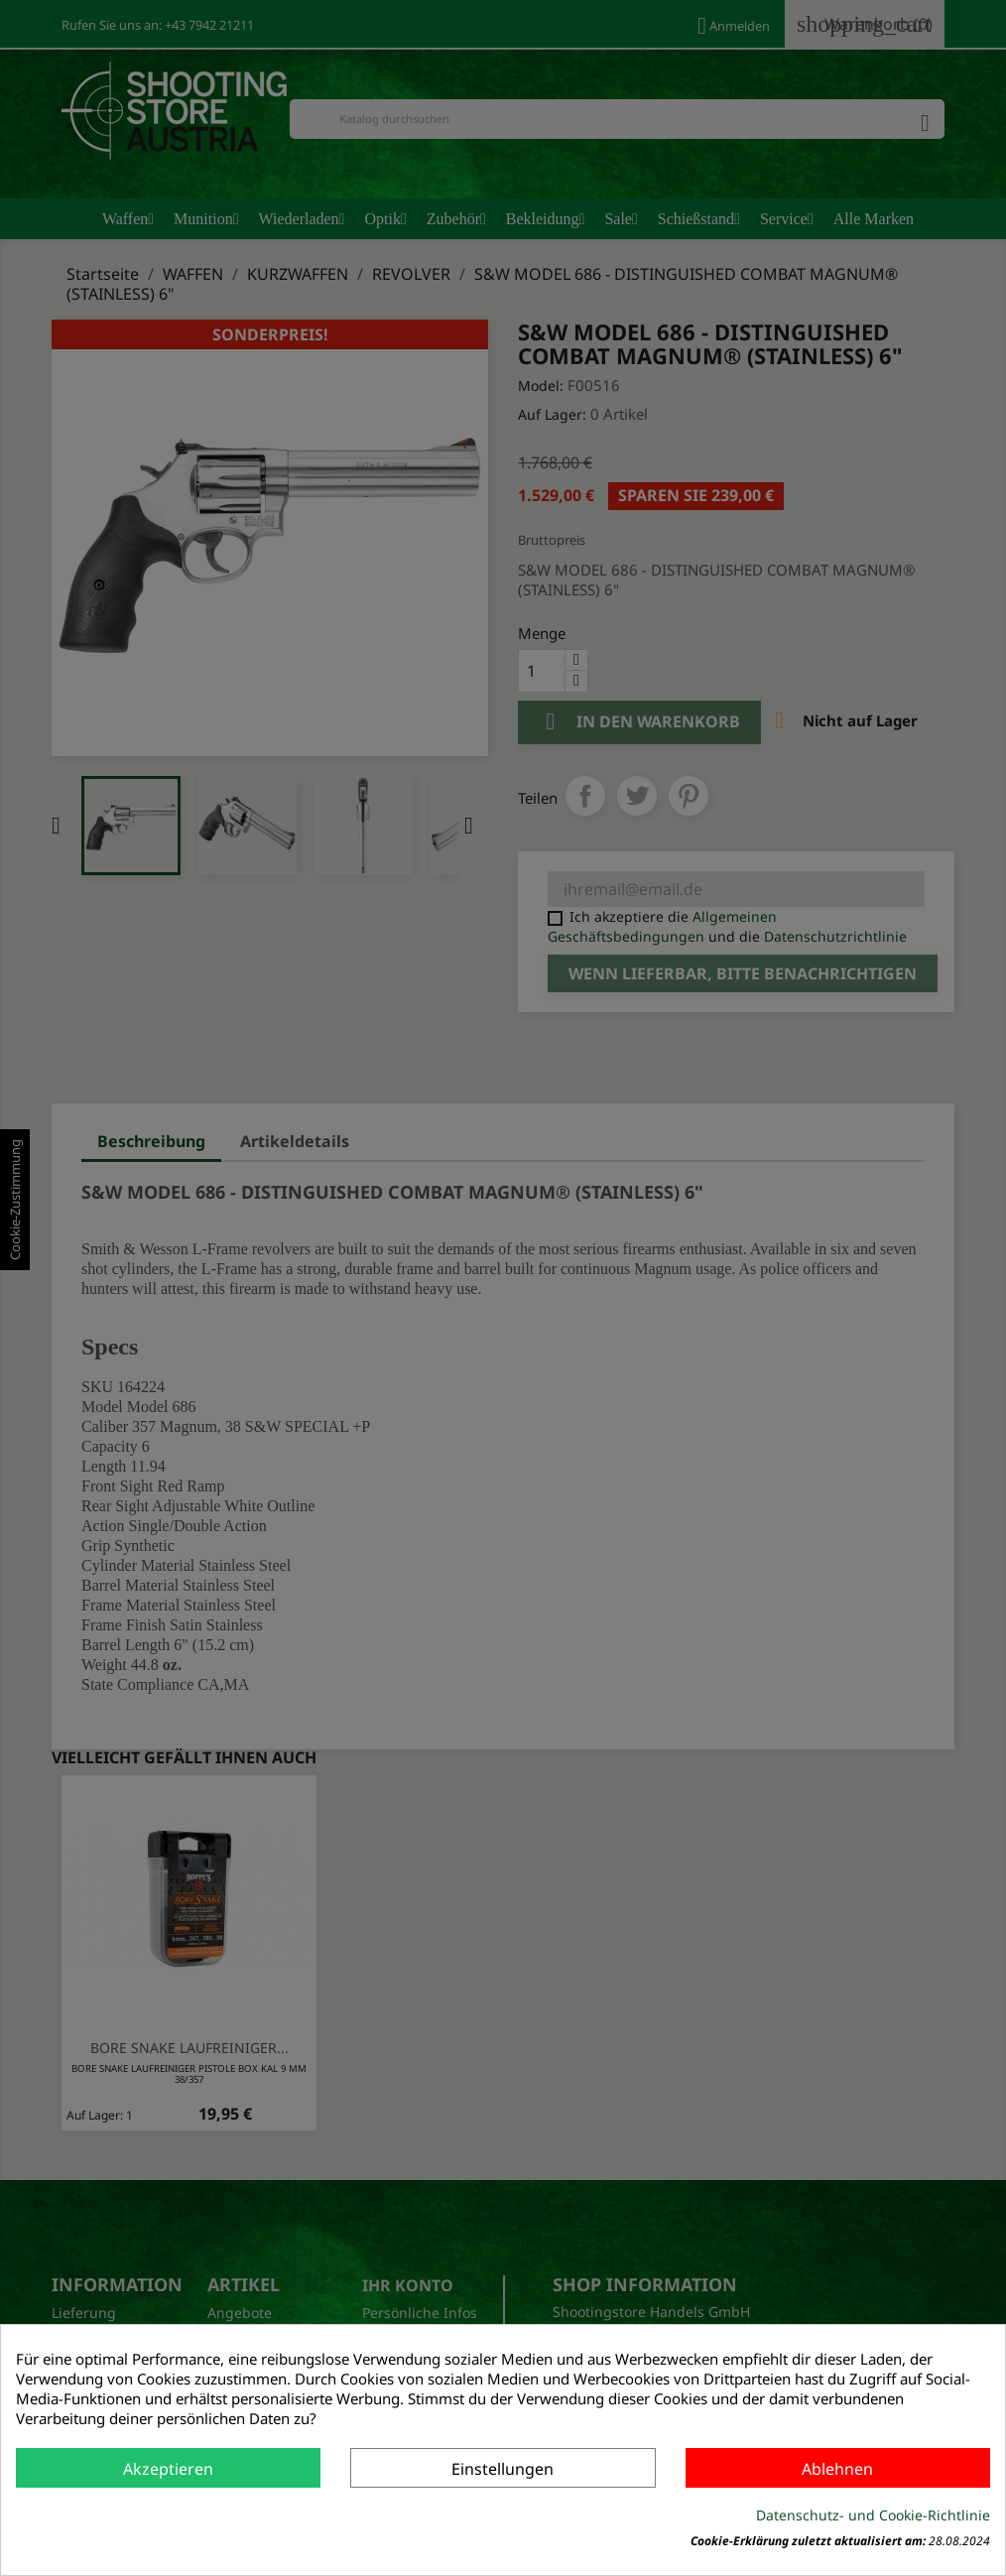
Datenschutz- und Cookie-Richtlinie (873, 2515)
